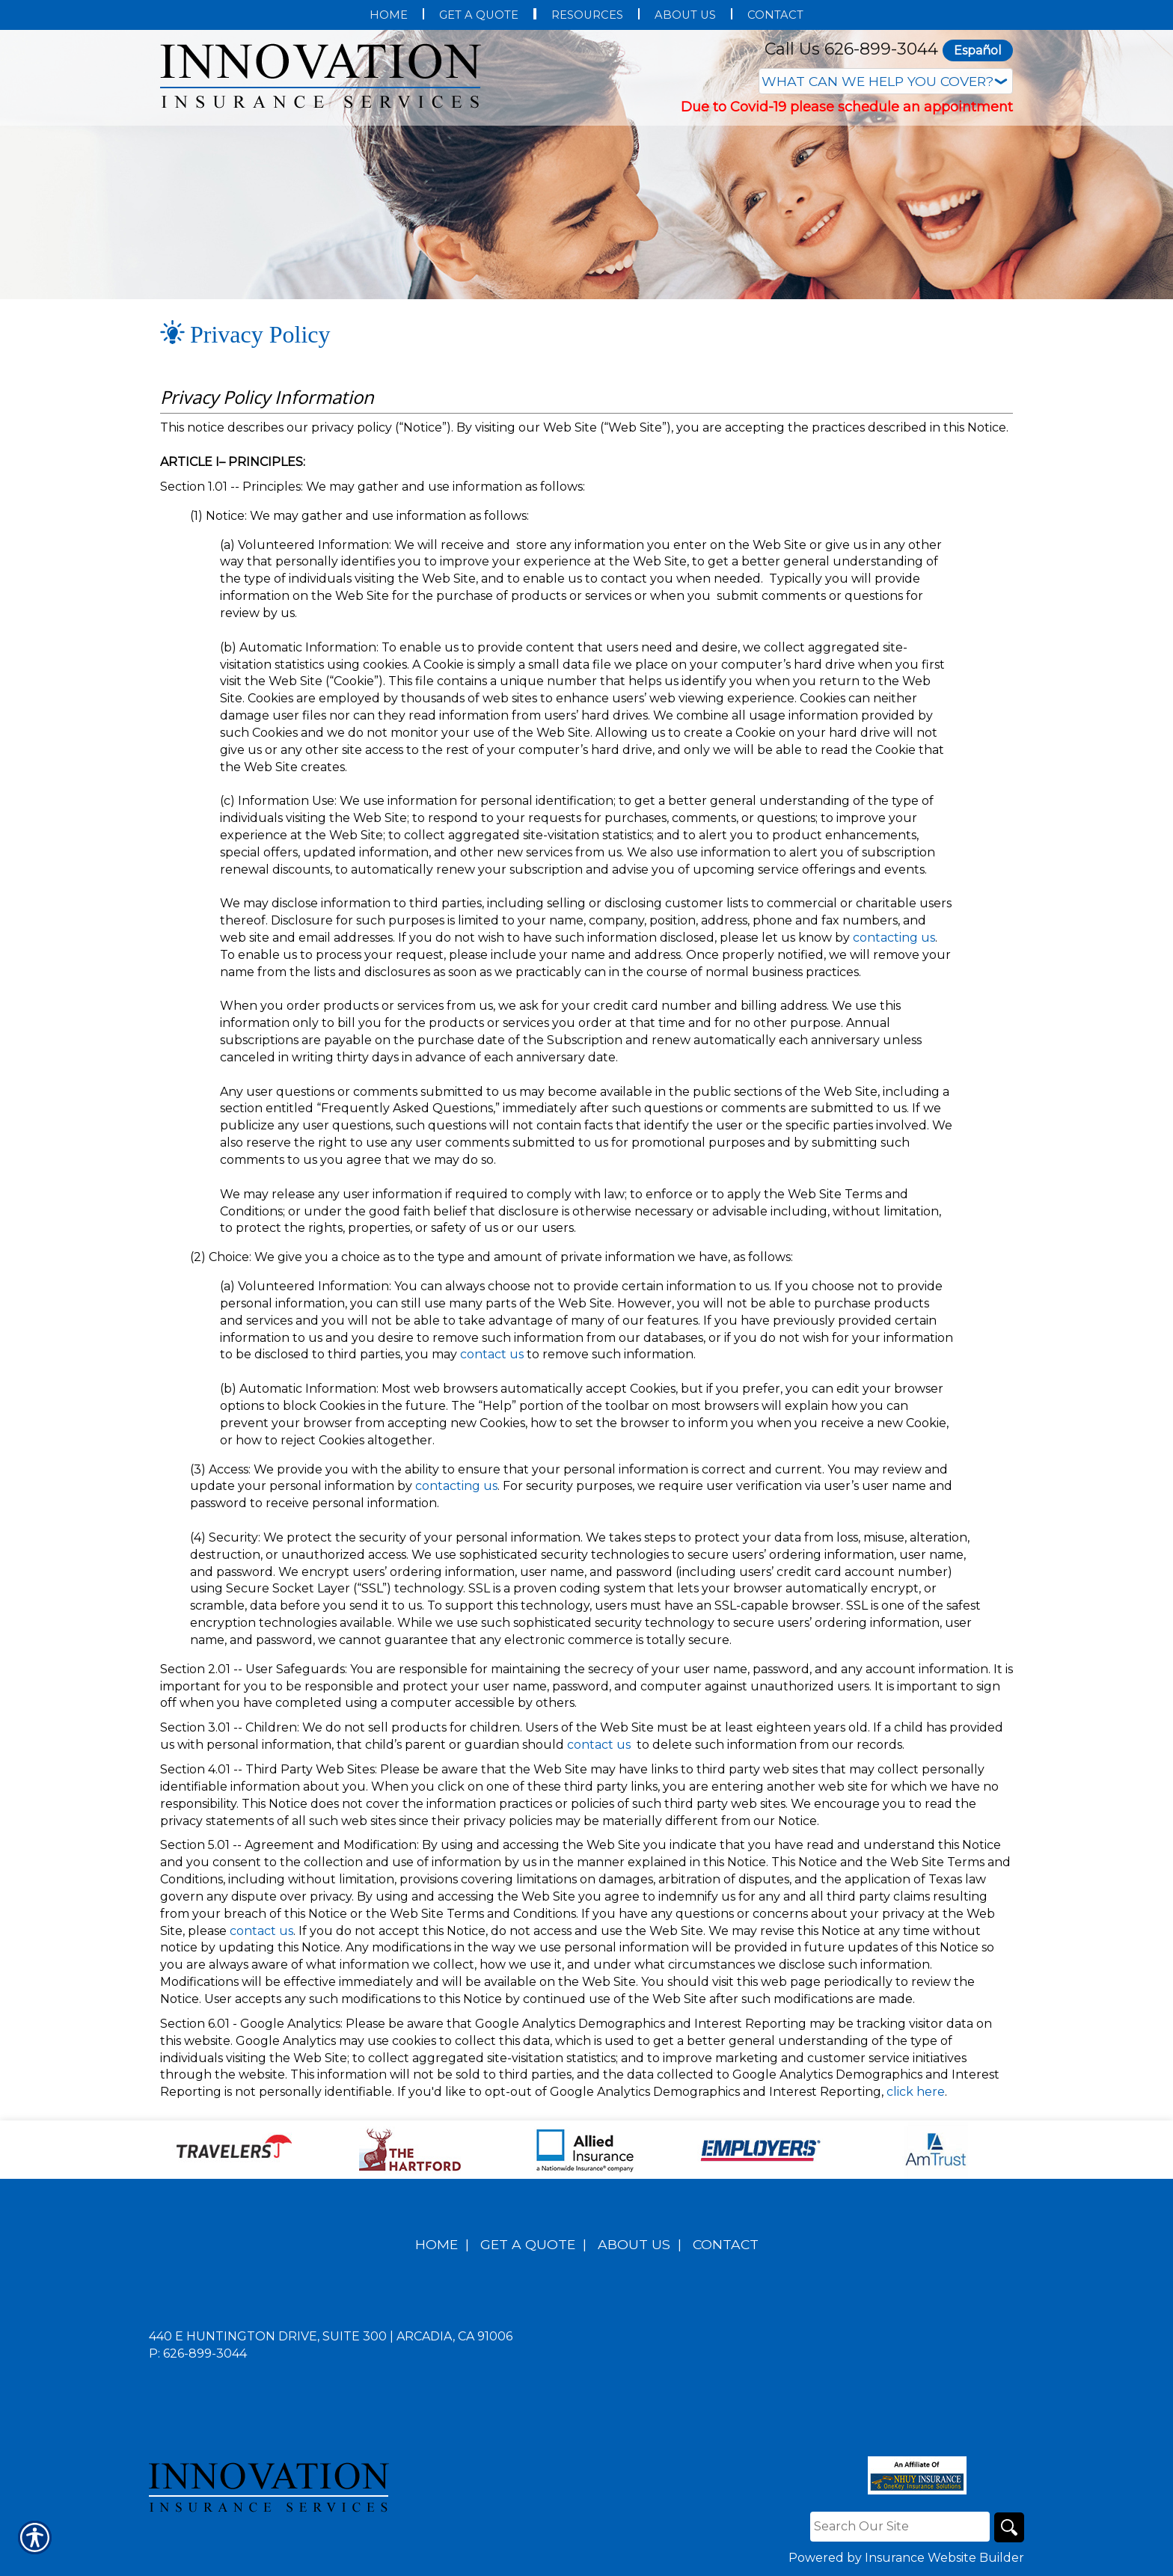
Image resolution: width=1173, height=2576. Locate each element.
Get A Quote (527, 2244)
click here (915, 2092)
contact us (492, 1354)
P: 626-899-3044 (198, 2353)
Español (978, 50)
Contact (726, 2244)
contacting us (894, 937)
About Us (634, 2244)
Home (436, 2244)
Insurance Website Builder (944, 2558)
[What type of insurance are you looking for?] (886, 81)
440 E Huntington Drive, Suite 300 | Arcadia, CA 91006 (330, 2336)
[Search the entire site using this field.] (900, 2527)
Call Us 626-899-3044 (851, 49)
